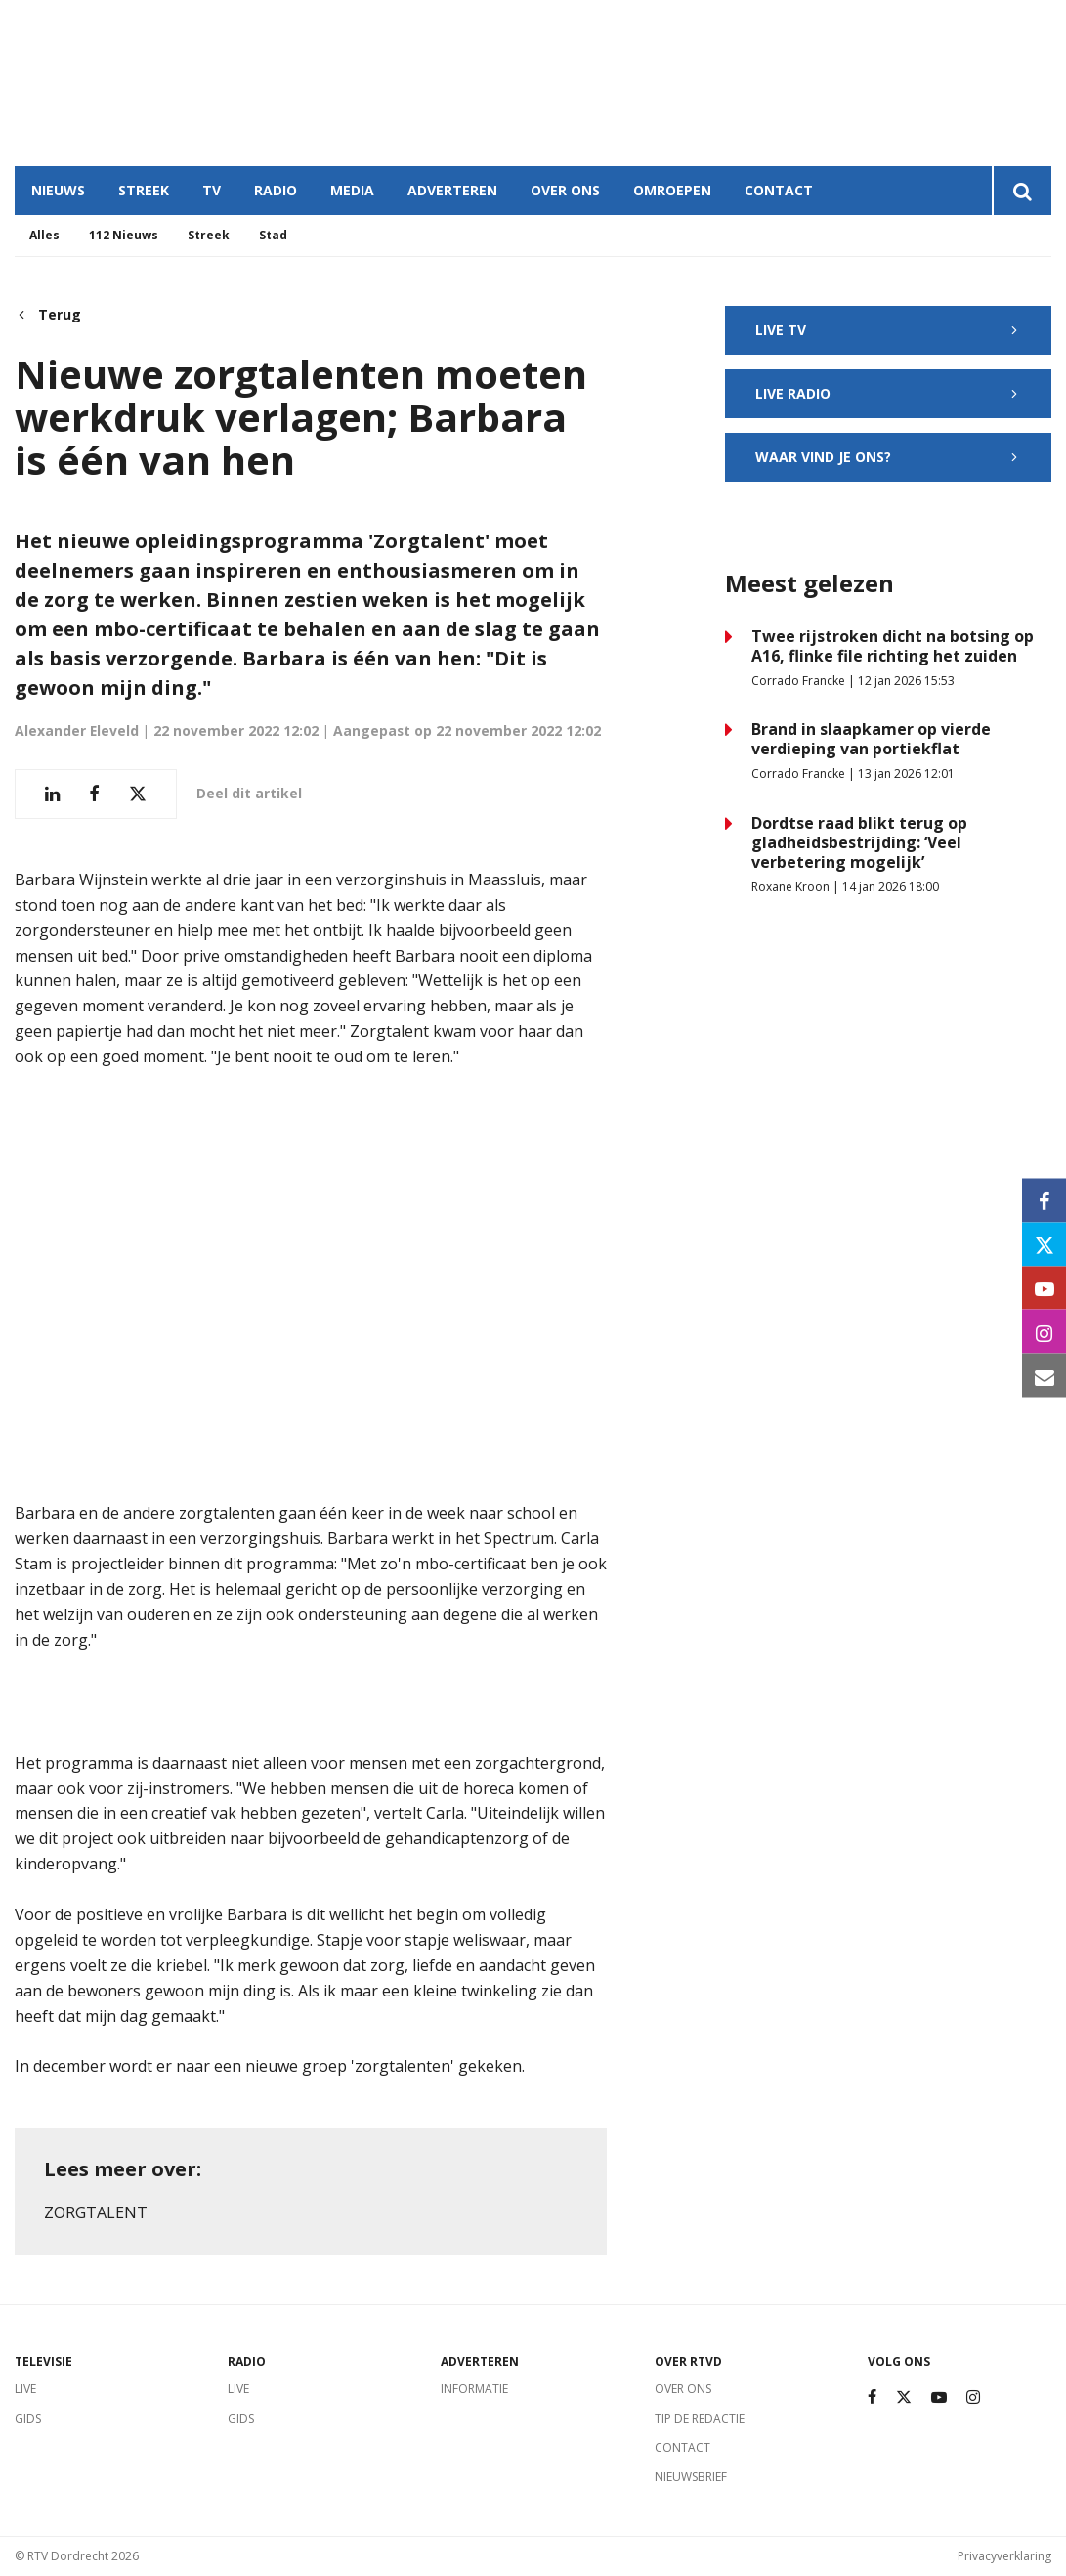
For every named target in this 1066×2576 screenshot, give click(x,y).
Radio (275, 190)
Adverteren (452, 190)
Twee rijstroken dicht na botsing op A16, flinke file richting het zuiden (892, 645)
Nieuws (58, 190)
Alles (44, 235)
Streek (143, 190)
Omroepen (672, 190)
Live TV (888, 330)
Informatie (474, 2389)
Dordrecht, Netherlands (303, 83)
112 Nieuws (123, 235)
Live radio (888, 393)
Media (352, 190)
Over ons (565, 190)
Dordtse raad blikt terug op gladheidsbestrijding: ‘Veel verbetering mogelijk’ (859, 842)
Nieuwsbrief (691, 2477)
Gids (28, 2418)
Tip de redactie (700, 2418)
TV (211, 190)
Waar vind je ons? (888, 457)
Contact (779, 190)
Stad (273, 235)
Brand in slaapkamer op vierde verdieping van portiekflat (871, 738)
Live (25, 2389)
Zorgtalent (96, 2212)
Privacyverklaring (1004, 2556)
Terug (48, 314)
